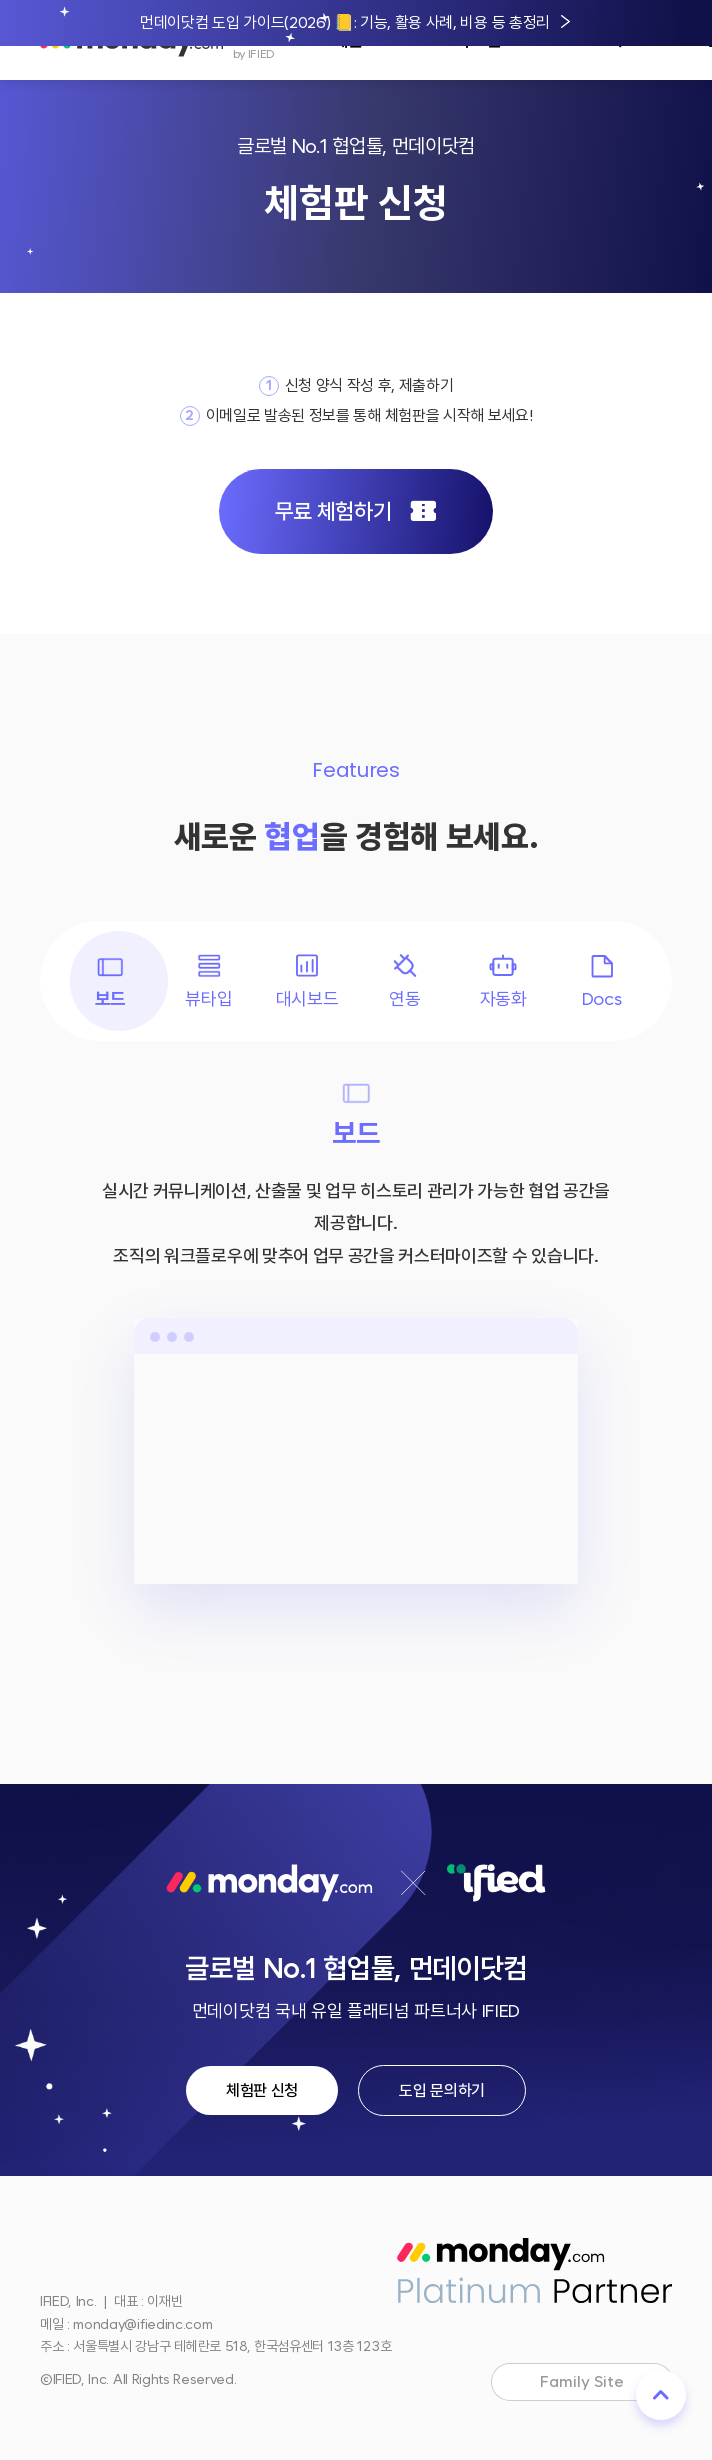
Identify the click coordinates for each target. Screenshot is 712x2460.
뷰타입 (208, 980)
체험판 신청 (262, 2090)
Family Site (599, 2384)
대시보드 (307, 980)
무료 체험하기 (356, 511)
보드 (110, 980)
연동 (405, 980)
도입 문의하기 (442, 2090)
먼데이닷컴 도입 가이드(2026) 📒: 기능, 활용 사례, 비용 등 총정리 (345, 22)
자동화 (503, 980)
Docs (602, 980)
